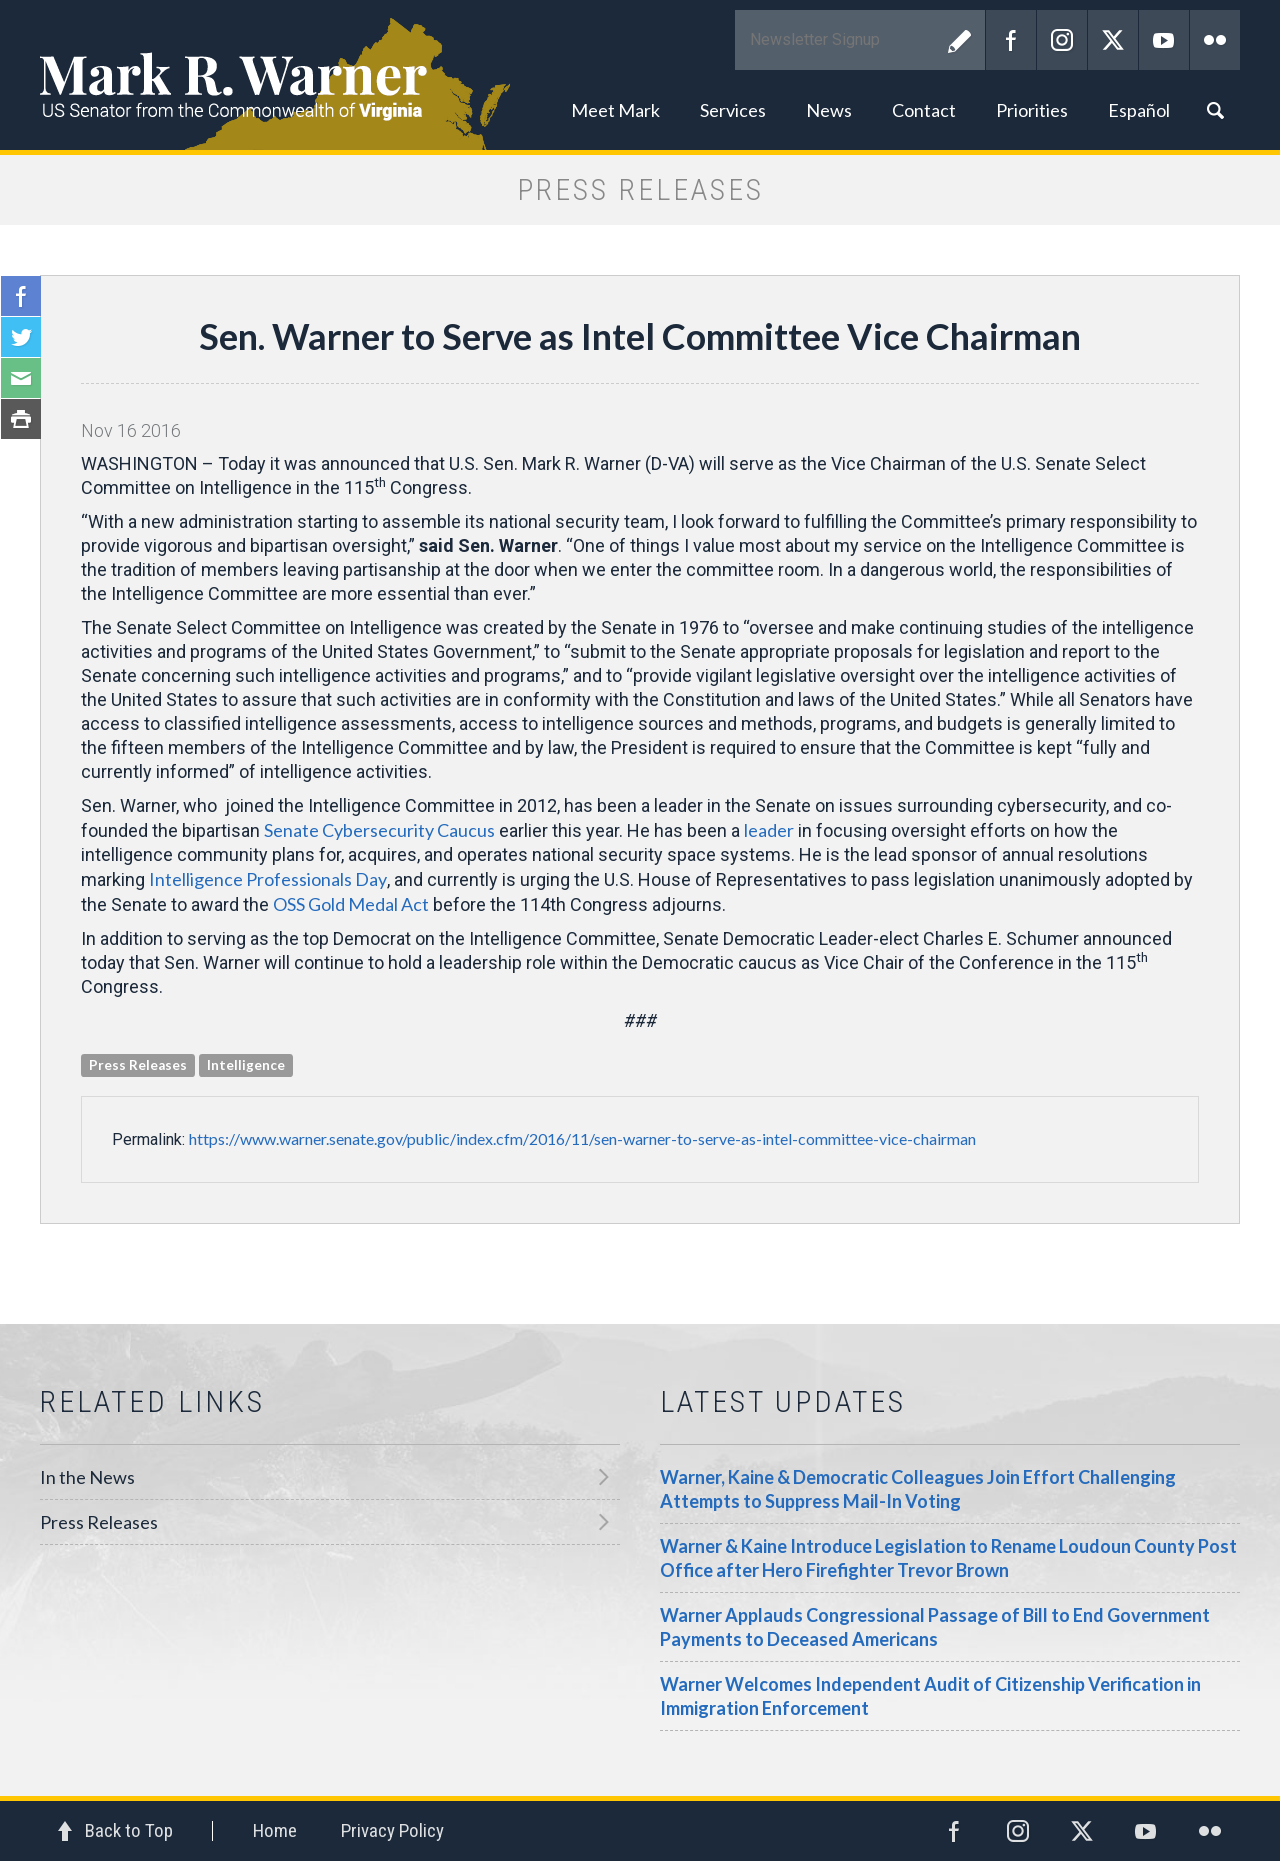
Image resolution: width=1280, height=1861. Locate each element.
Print (21, 419)
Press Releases (99, 1522)
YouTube (1164, 40)
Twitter (1113, 40)
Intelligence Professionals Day (268, 879)
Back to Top (129, 1830)
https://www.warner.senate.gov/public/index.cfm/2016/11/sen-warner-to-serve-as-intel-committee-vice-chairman (582, 1138)
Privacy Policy (392, 1830)
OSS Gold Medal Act (351, 904)
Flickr (1215, 40)
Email (21, 378)
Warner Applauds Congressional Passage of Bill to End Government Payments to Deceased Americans (935, 1627)
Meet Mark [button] (615, 110)
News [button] (829, 110)
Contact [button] (924, 110)
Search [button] (1215, 110)
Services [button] (733, 110)
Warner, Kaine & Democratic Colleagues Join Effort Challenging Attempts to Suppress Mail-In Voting (918, 1489)
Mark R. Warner (640, 75)
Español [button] (1139, 110)
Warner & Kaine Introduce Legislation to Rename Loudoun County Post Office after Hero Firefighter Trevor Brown (948, 1558)
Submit (960, 40)
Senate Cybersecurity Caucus (379, 830)
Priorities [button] (1032, 110)
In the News (87, 1477)
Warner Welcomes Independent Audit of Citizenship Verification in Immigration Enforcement (930, 1696)
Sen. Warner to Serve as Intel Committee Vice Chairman (640, 336)
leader (769, 830)
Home (275, 1830)
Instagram (1062, 40)
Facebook (1011, 40)
